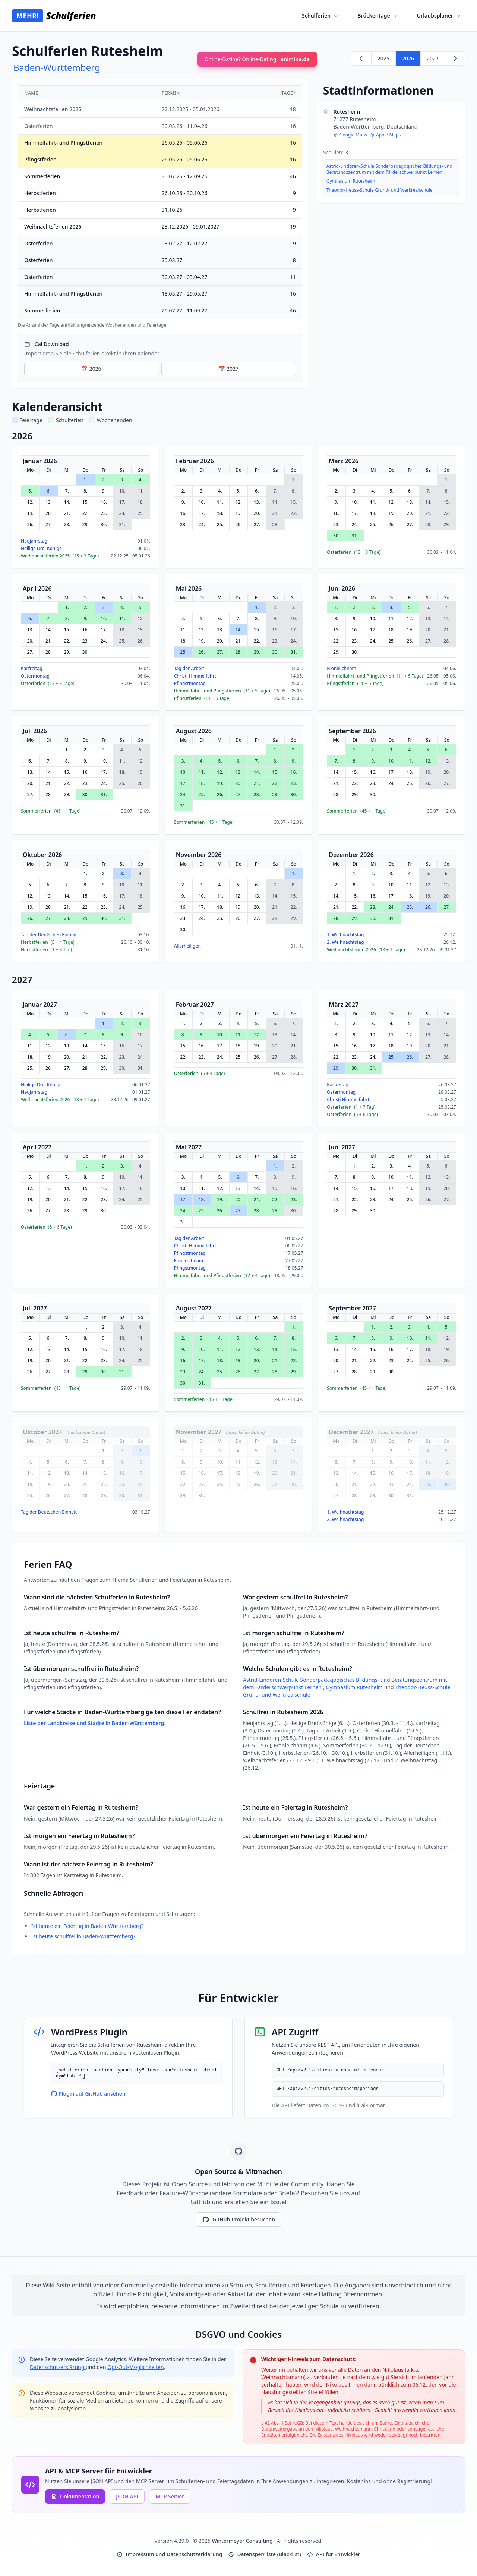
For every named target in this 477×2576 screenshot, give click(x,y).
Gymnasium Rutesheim (350, 181)
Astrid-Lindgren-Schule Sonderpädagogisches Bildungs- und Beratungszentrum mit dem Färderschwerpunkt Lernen (389, 169)
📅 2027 (228, 368)
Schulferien (320, 15)
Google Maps (350, 135)
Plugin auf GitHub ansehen (88, 2093)
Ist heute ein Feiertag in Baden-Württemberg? (87, 1925)
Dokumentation (75, 2496)
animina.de (295, 59)
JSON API (127, 2496)
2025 (383, 58)
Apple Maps (385, 135)
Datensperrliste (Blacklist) (264, 2554)
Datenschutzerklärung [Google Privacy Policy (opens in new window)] (58, 2367)
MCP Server (169, 2496)
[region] (160, 206)
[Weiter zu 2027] (455, 58)
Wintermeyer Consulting (243, 2540)
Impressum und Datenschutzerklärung (169, 2554)
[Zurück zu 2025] (361, 58)
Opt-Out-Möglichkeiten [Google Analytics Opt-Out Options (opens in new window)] (135, 2367)
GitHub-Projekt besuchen (238, 2219)
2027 (433, 58)
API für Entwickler (333, 2554)
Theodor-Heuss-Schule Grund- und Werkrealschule (379, 190)
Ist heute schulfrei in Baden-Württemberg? (83, 1936)
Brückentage (378, 15)
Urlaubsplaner (439, 15)
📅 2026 (91, 368)
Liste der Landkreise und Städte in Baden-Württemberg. (94, 1723)
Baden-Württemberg (56, 67)
